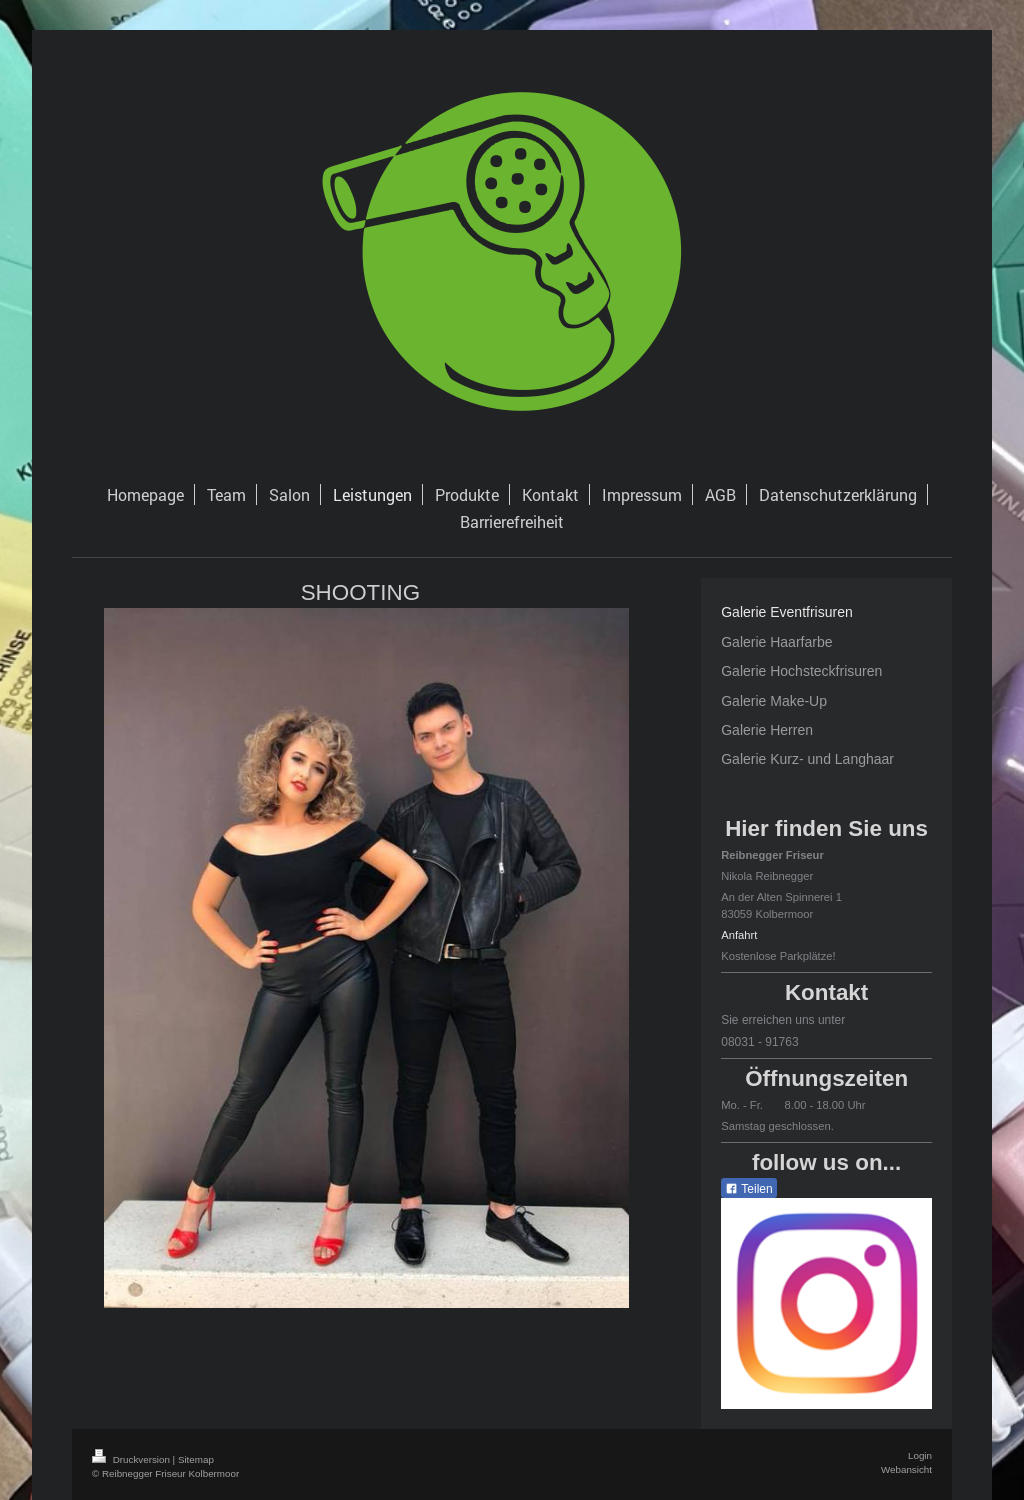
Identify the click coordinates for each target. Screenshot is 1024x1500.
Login (920, 1455)
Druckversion (132, 1459)
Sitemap (196, 1459)
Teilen (748, 1189)
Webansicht (906, 1469)
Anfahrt (739, 935)
